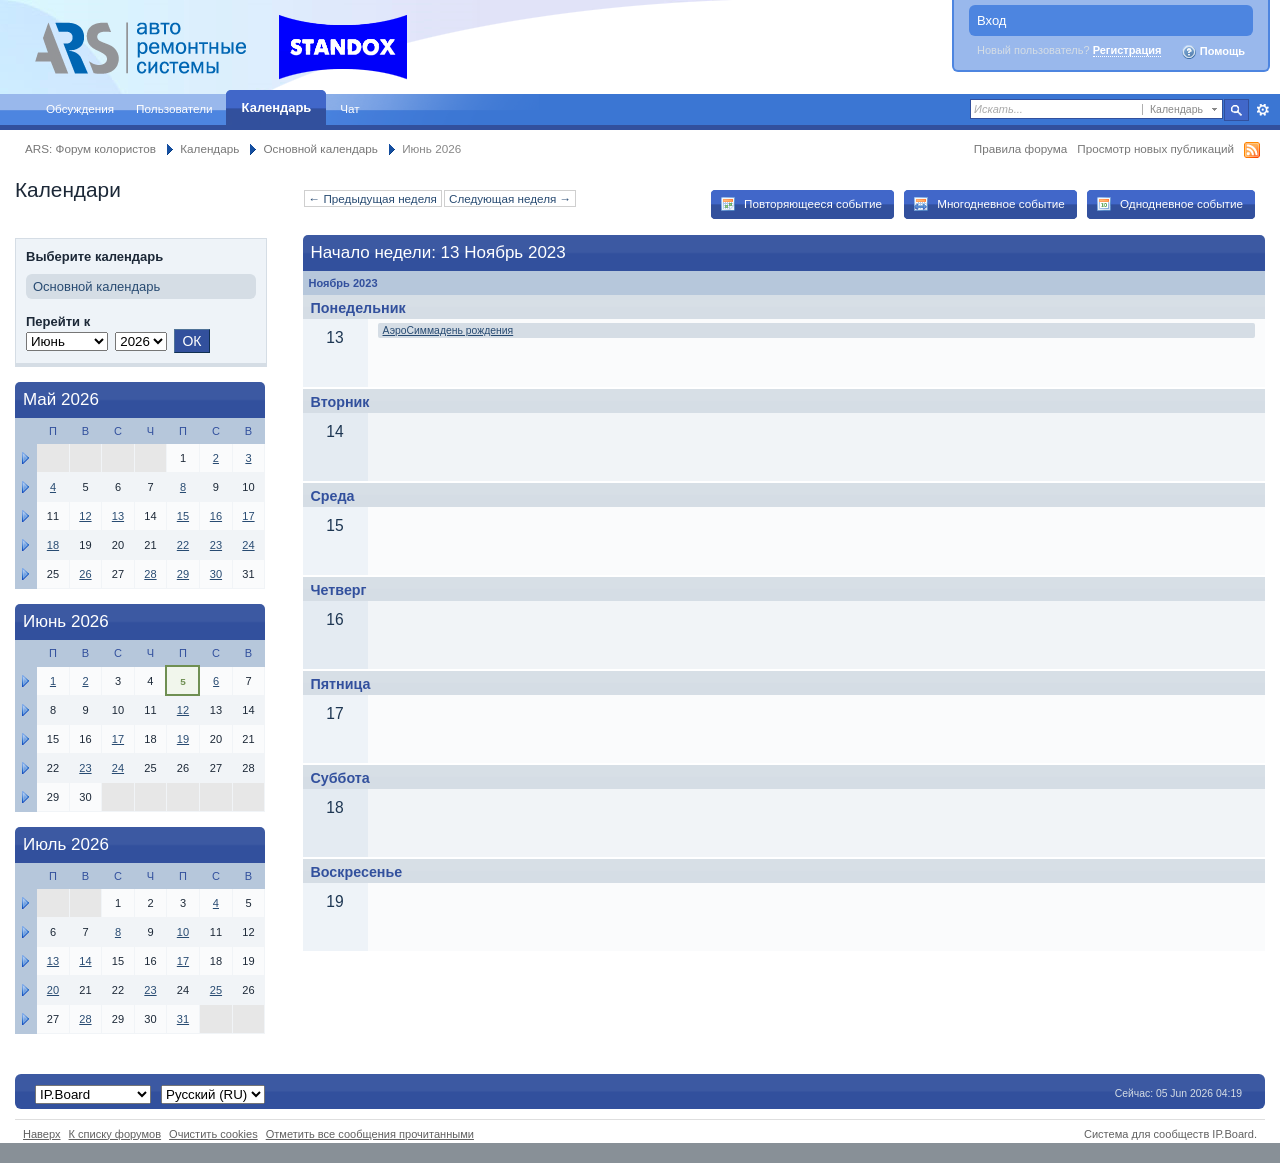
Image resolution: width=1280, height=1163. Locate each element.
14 (85, 961)
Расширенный (1262, 110)
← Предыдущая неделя (373, 198)
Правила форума (1020, 148)
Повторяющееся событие (801, 204)
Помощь (1213, 52)
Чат (349, 108)
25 (216, 990)
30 (216, 574)
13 (118, 516)
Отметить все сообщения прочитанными (370, 1134)
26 (85, 574)
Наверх (42, 1134)
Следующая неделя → (510, 198)
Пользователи (174, 108)
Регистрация (1127, 50)
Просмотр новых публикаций (1155, 148)
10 (183, 932)
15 (183, 516)
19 (183, 739)
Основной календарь (321, 148)
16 (216, 516)
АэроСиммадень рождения (448, 330)
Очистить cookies (213, 1134)
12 (85, 516)
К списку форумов (115, 1134)
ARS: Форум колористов (90, 148)
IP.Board (1233, 1134)
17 (248, 516)
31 (183, 1019)
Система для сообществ (1146, 1134)
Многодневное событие (989, 204)
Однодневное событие (1169, 204)
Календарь (277, 107)
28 (150, 574)
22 (183, 545)
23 (216, 545)
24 (248, 545)
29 (183, 574)
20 (53, 990)
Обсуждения (80, 108)
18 (53, 545)
